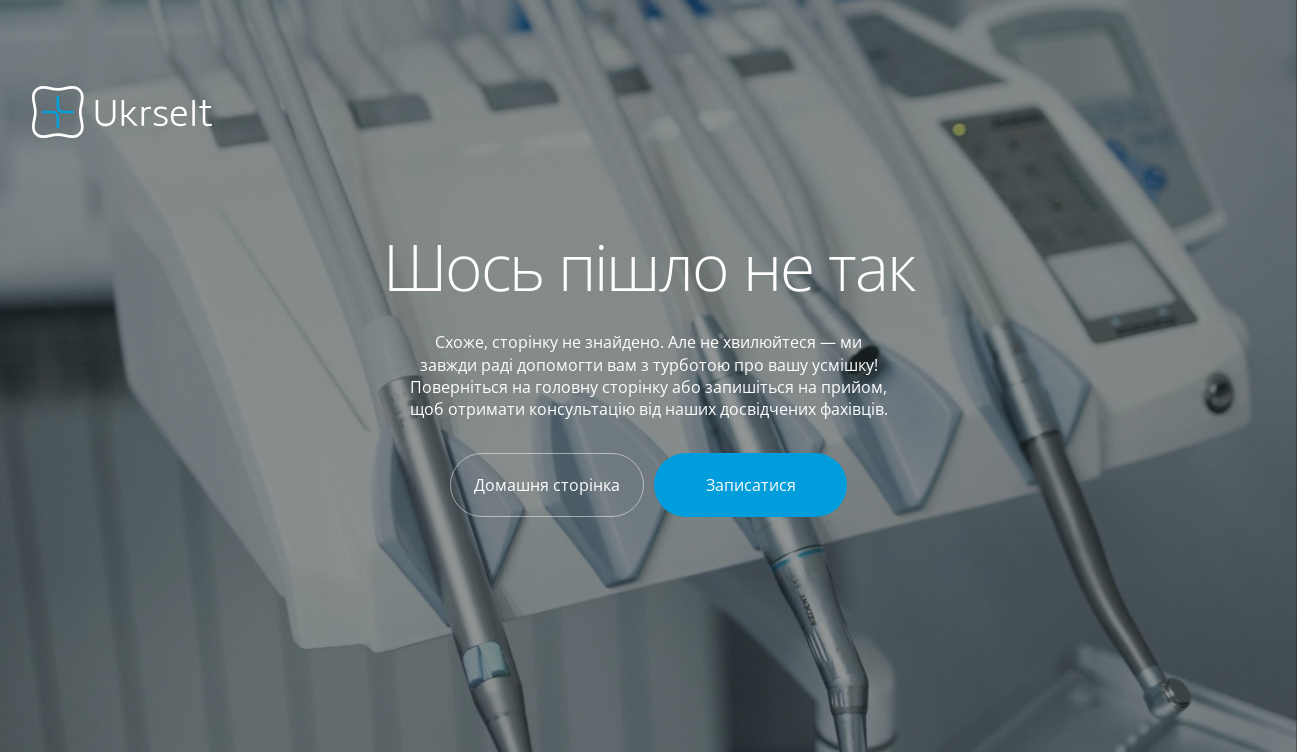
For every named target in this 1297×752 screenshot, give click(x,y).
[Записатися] (750, 485)
